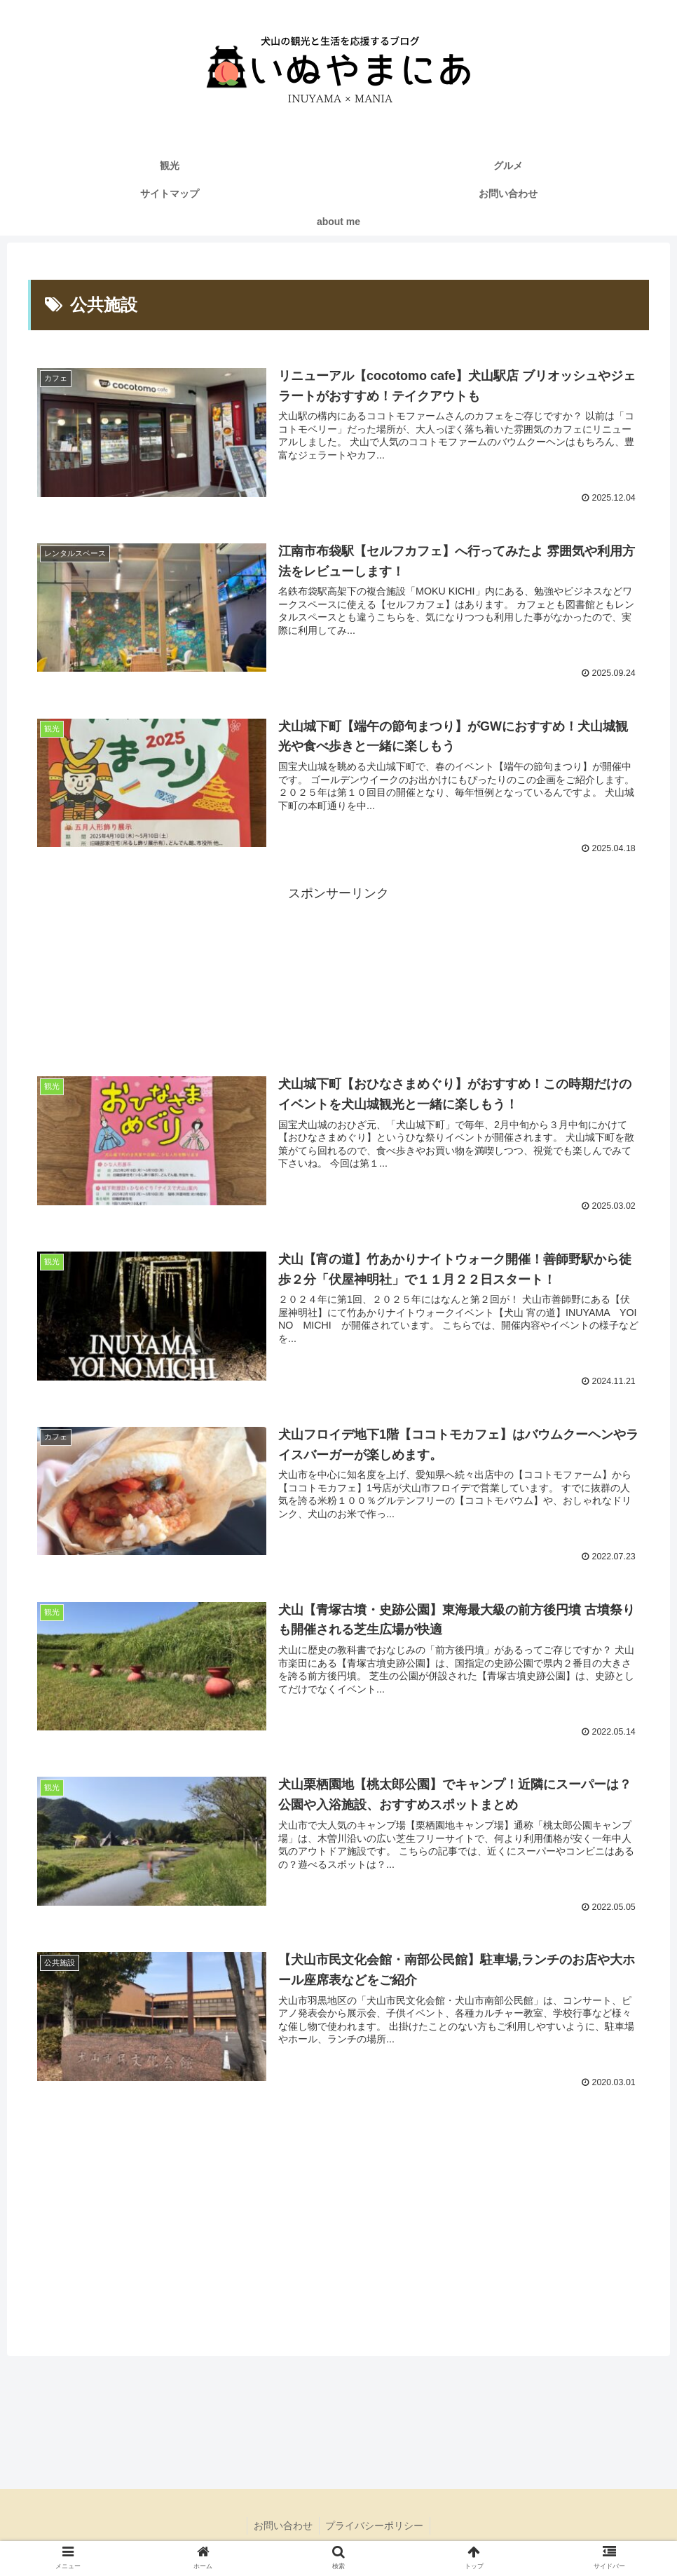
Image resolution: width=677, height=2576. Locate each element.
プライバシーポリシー (376, 2527)
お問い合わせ (282, 2527)
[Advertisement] (338, 977)
